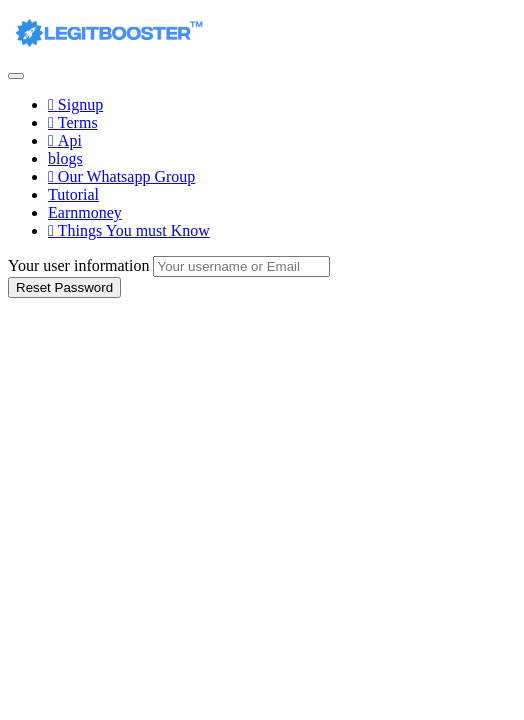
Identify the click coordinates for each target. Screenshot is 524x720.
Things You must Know (129, 230)
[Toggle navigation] (16, 76)
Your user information (78, 265)
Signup (75, 104)
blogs (65, 158)
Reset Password (64, 287)
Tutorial (73, 194)
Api (65, 140)
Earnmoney (85, 212)
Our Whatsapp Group (121, 176)
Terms (73, 122)
